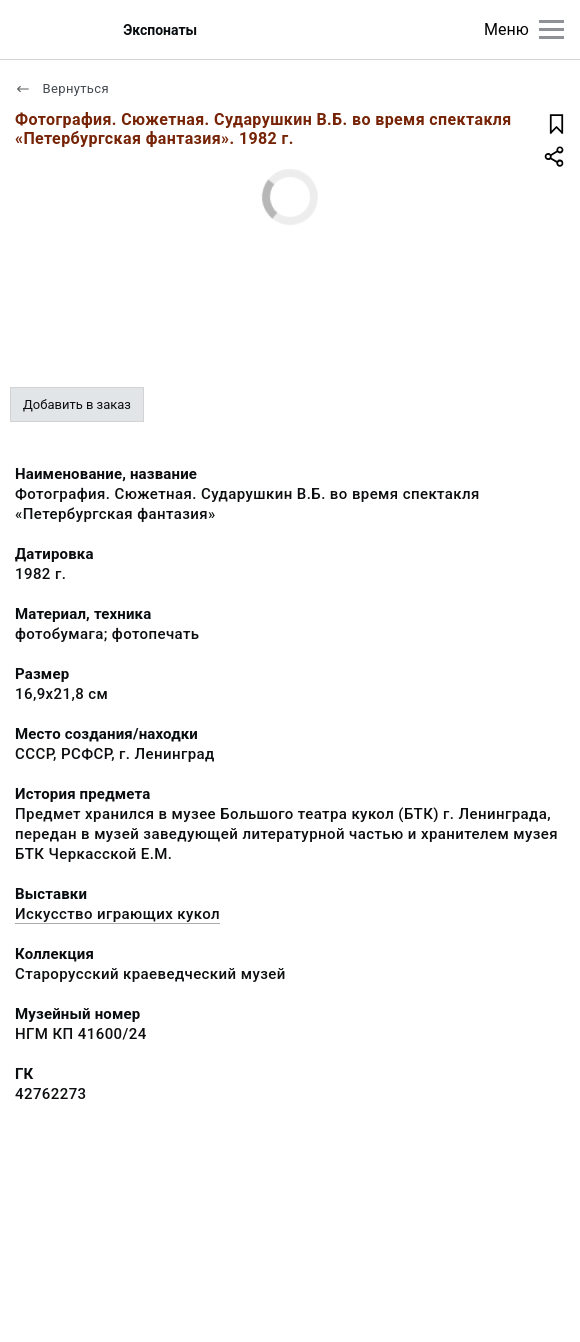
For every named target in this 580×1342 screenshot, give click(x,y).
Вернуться (62, 88)
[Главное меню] (551, 29)
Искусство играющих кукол (117, 914)
